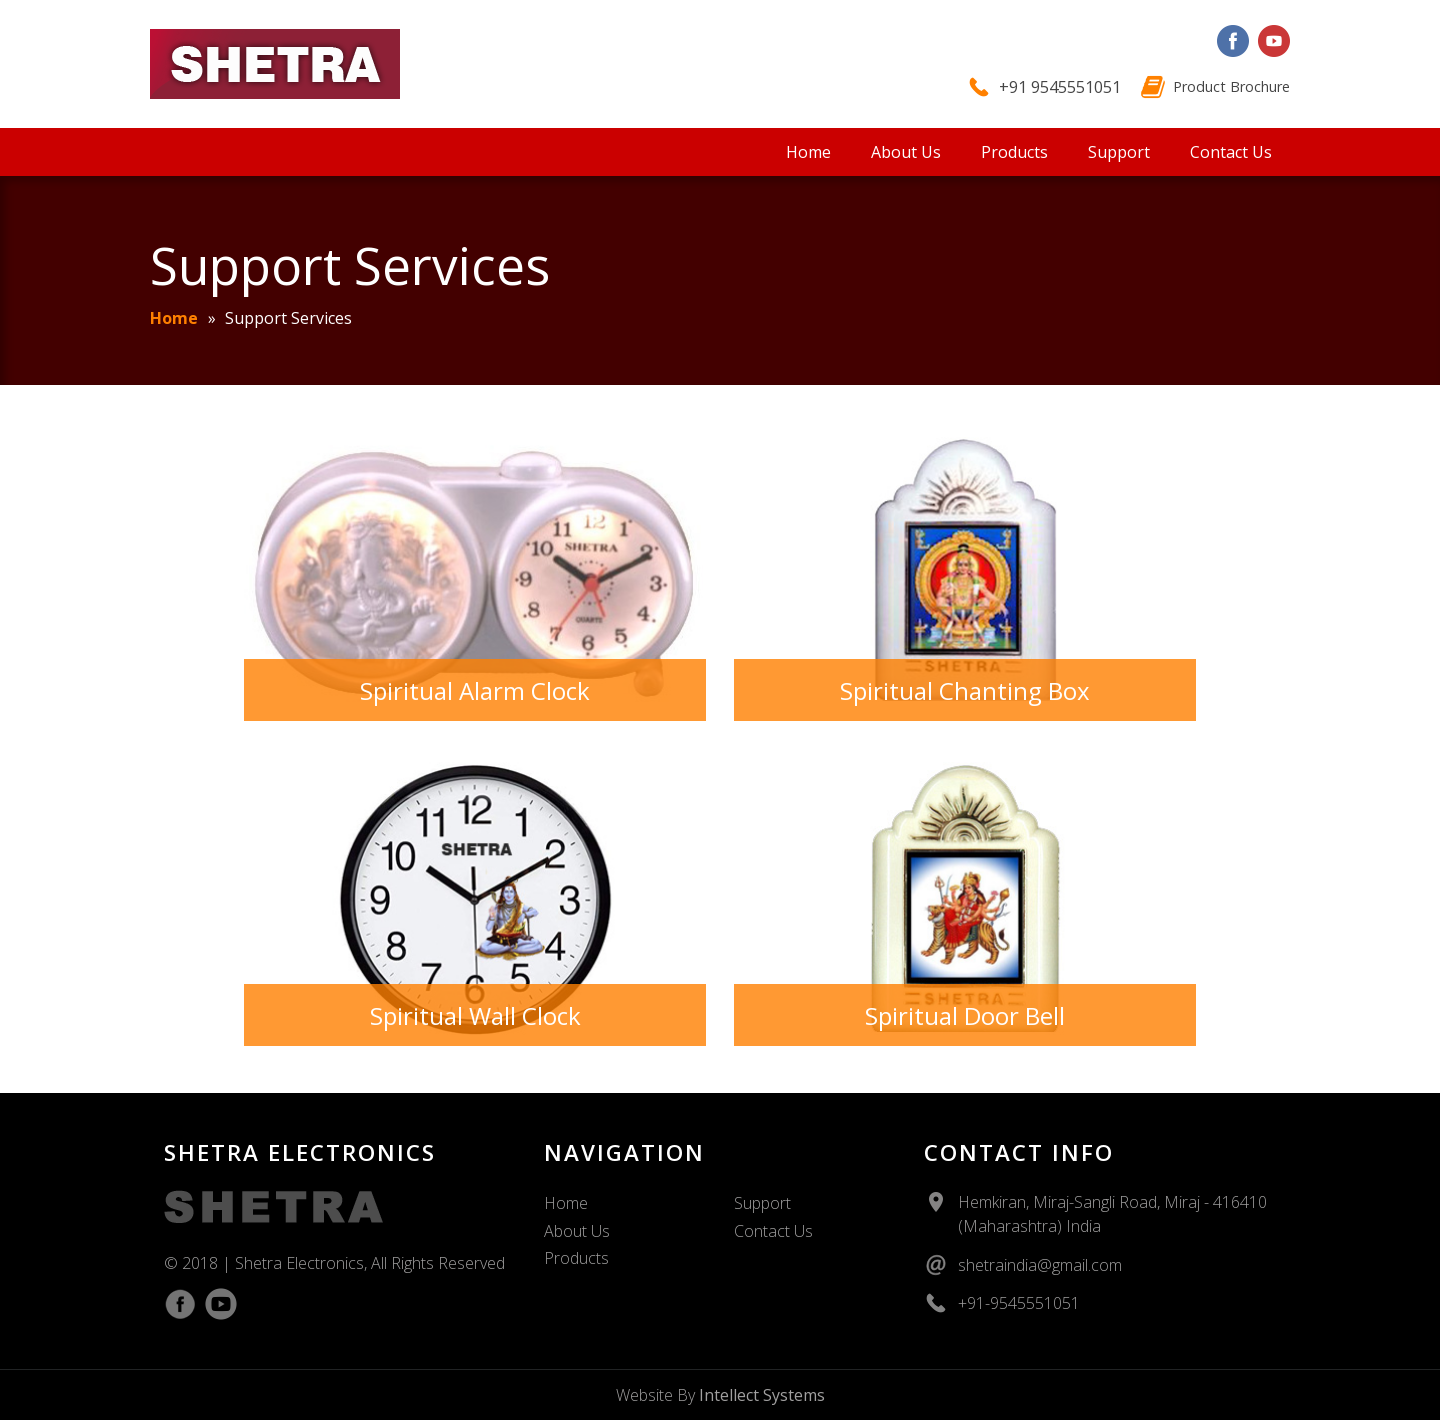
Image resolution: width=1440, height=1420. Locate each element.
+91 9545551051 (1060, 87)
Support (1119, 152)
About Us (906, 152)
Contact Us (1231, 152)
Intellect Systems (762, 1395)
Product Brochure (1231, 86)
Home (808, 152)
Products (1014, 152)
